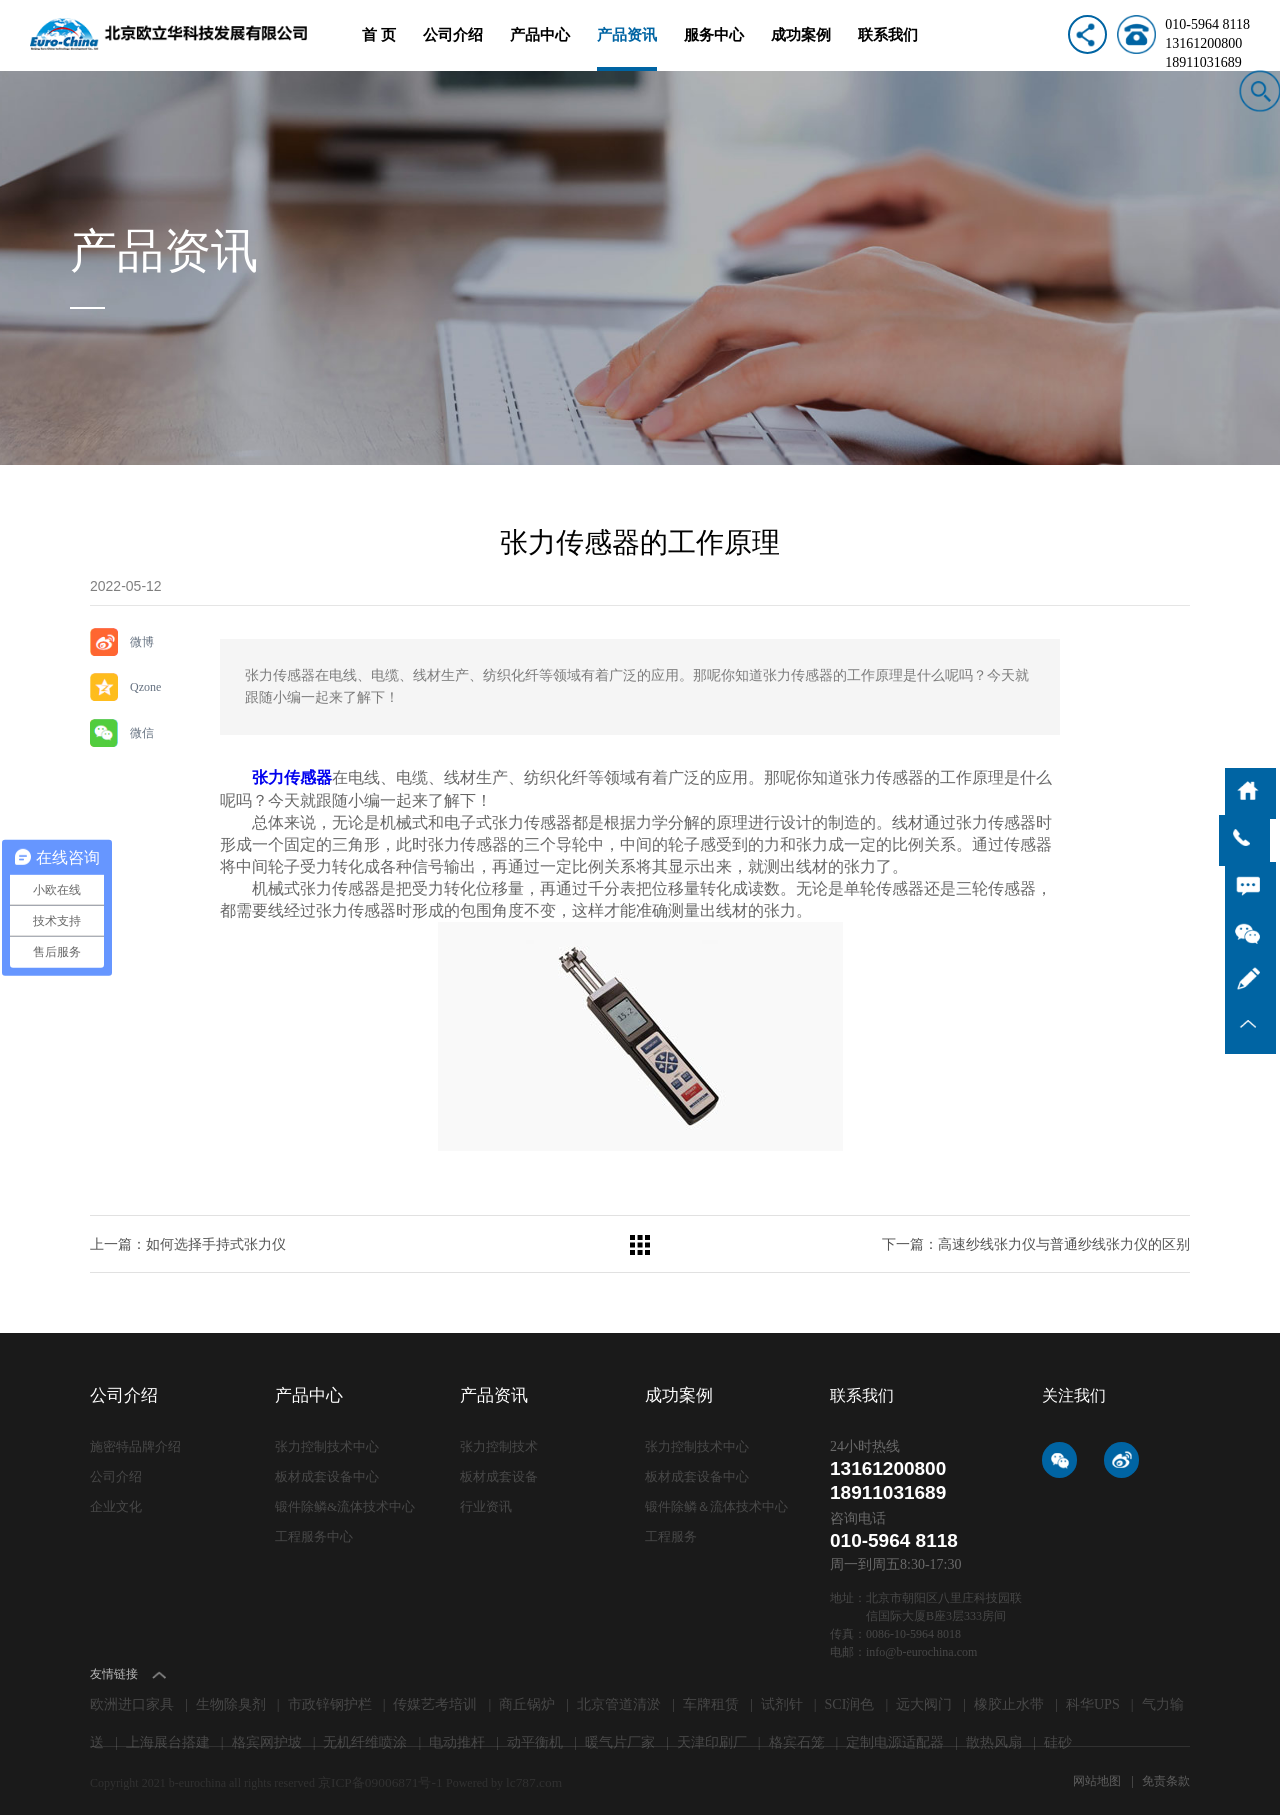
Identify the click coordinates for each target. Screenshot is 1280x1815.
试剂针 (782, 1700)
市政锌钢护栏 (330, 1700)
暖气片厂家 (620, 1738)
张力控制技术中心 (327, 1442)
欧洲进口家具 (132, 1700)
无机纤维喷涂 (365, 1738)
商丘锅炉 (527, 1700)
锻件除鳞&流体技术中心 (345, 1500)
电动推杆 (457, 1738)
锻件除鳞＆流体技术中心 (716, 1500)
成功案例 (801, 47)
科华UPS (1093, 1700)
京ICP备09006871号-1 (376, 1777)
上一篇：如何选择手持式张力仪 (188, 1239)
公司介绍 (453, 47)
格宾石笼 (797, 1738)
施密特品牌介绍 (135, 1442)
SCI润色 (850, 1700)
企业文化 (116, 1500)
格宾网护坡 (267, 1738)
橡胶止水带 (1009, 1700)
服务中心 (714, 47)
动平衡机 (535, 1738)
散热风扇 (994, 1738)
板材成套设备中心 (327, 1471)
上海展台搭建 (168, 1738)
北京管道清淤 (619, 1700)
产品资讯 (627, 47)
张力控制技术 (499, 1442)
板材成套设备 (499, 1471)
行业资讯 (486, 1500)
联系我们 (888, 47)
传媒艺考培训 (435, 1700)
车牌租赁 (711, 1700)
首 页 (379, 47)
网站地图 (1098, 1777)
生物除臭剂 (231, 1700)
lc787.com (519, 1777)
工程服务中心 (314, 1529)
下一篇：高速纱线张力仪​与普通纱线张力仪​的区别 (1036, 1239)
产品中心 (540, 47)
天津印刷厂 (712, 1738)
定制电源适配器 (895, 1738)
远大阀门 (924, 1700)
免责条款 (1166, 1777)
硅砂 (1058, 1738)
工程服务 (671, 1529)
